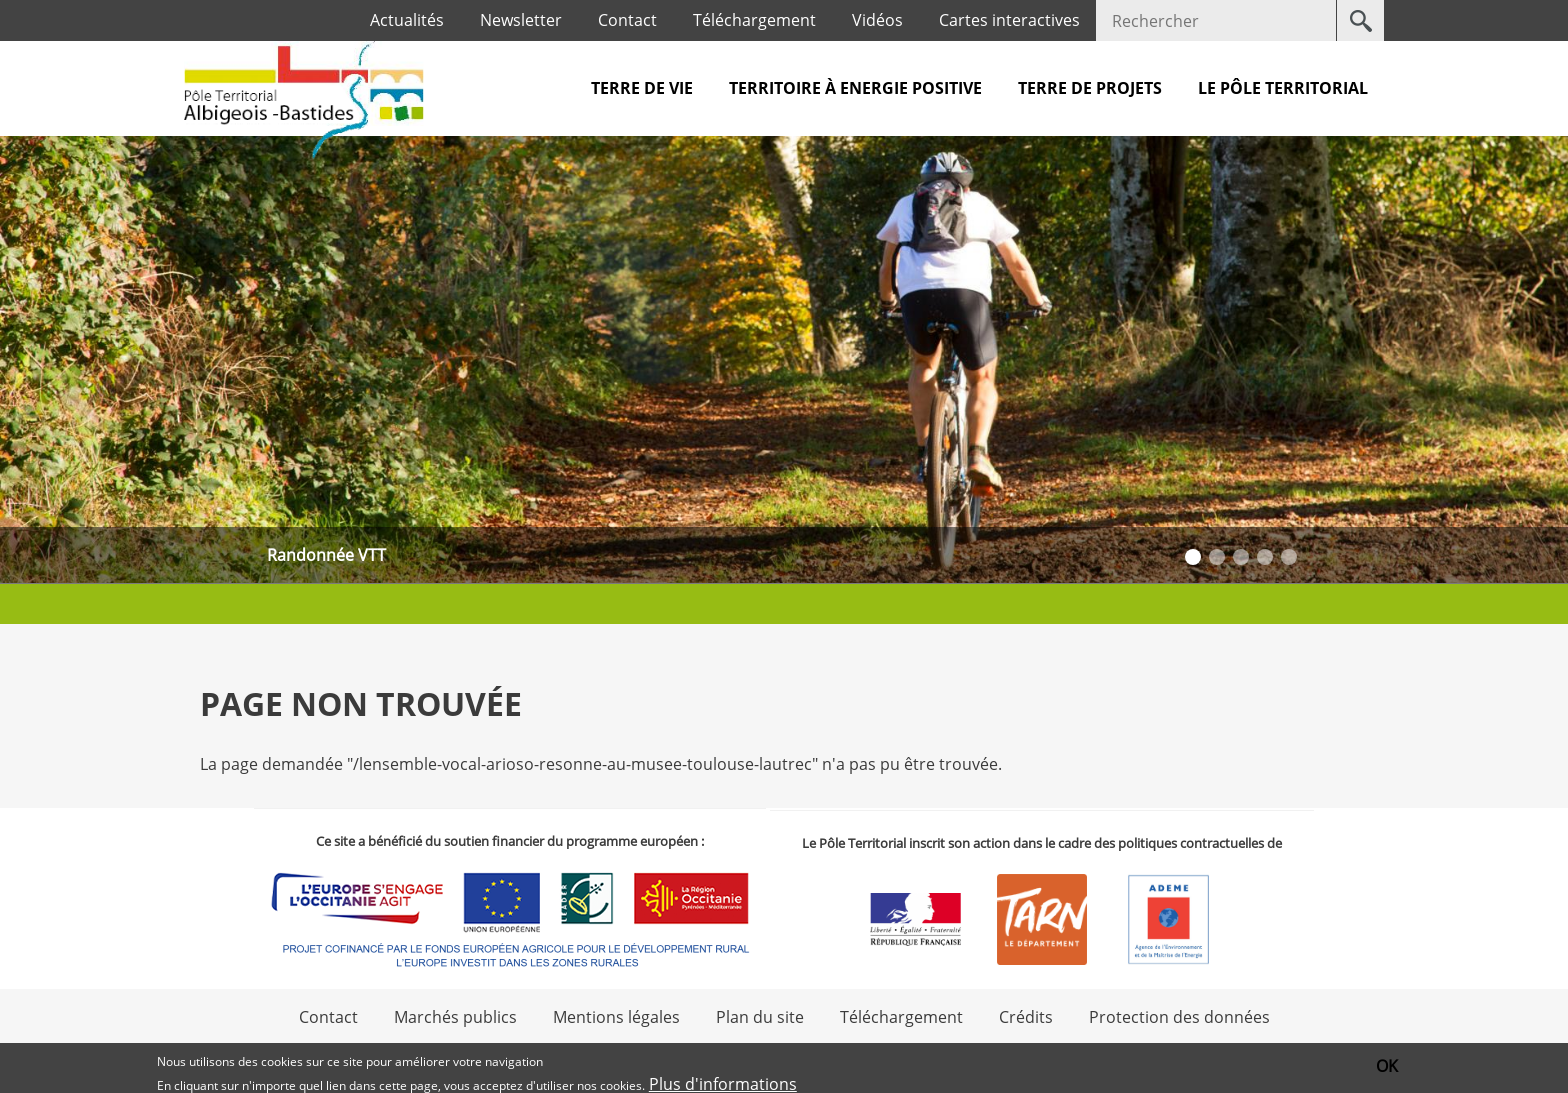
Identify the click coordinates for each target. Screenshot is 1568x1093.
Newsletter (521, 20)
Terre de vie (642, 88)
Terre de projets (1090, 88)
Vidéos (877, 20)
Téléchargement (754, 20)
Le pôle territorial (1283, 88)
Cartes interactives (1009, 20)
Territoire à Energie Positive (855, 88)
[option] (784, 359)
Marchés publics (455, 1017)
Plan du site (760, 1017)
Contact (627, 20)
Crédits (1026, 1017)
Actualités (407, 20)
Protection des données (1179, 1017)
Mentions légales (616, 1017)
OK (1387, 1067)
